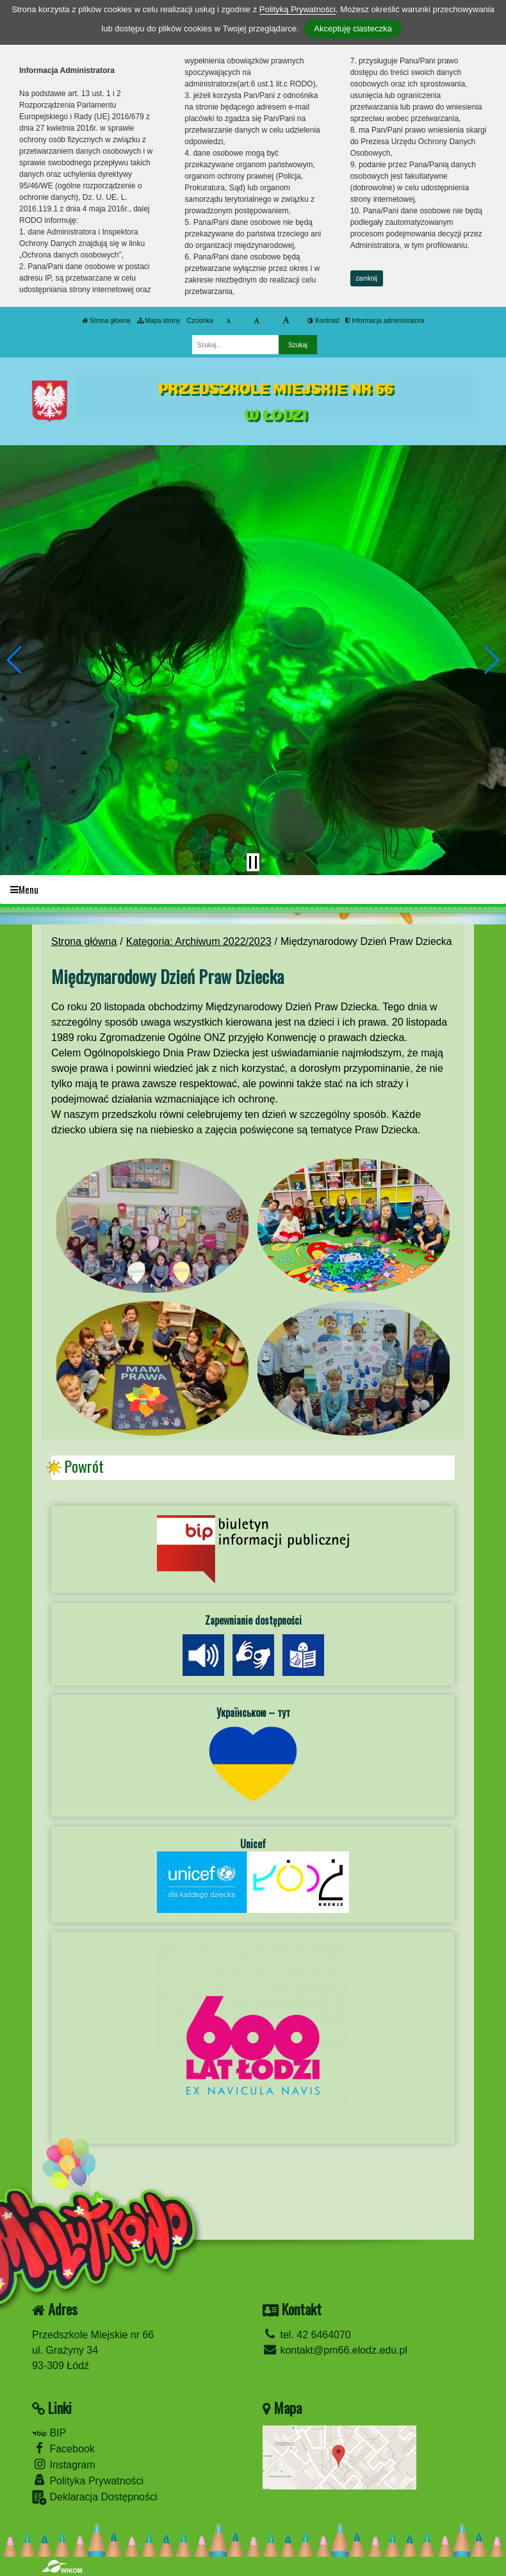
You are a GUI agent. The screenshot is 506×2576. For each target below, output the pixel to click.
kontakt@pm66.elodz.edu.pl (335, 2350)
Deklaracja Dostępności (95, 2497)
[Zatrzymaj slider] (253, 862)
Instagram (63, 2464)
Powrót (84, 1466)
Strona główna (106, 320)
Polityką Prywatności (297, 9)
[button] (15, 660)
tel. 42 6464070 (307, 2334)
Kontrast (323, 320)
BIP (49, 2432)
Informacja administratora (384, 320)
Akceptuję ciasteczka (352, 28)
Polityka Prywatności (87, 2480)
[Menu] (253, 889)
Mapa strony (159, 320)
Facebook (63, 2448)
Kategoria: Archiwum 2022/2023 (199, 941)
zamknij (366, 278)
